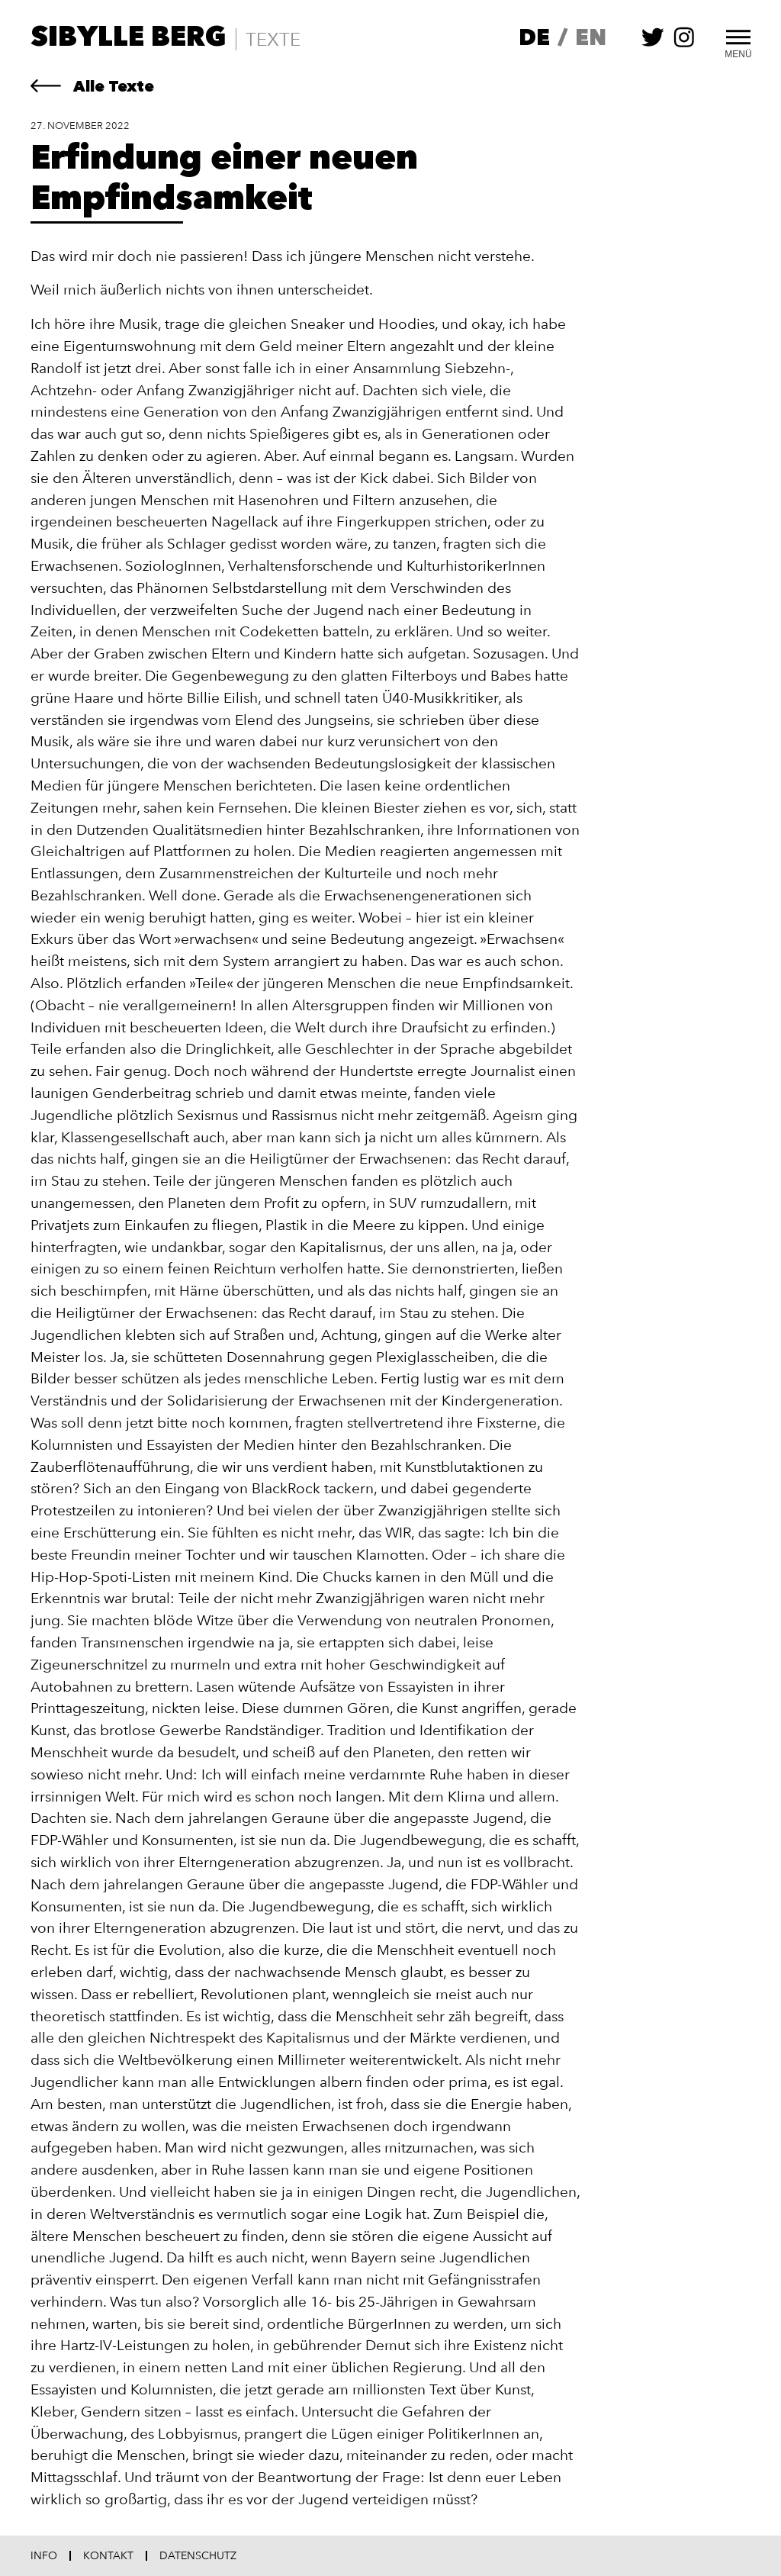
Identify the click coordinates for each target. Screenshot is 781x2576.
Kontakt (108, 2556)
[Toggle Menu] (738, 35)
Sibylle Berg (129, 39)
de (534, 39)
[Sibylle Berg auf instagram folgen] (684, 44)
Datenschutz (197, 2556)
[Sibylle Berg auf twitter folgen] (652, 44)
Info (44, 2556)
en (590, 39)
